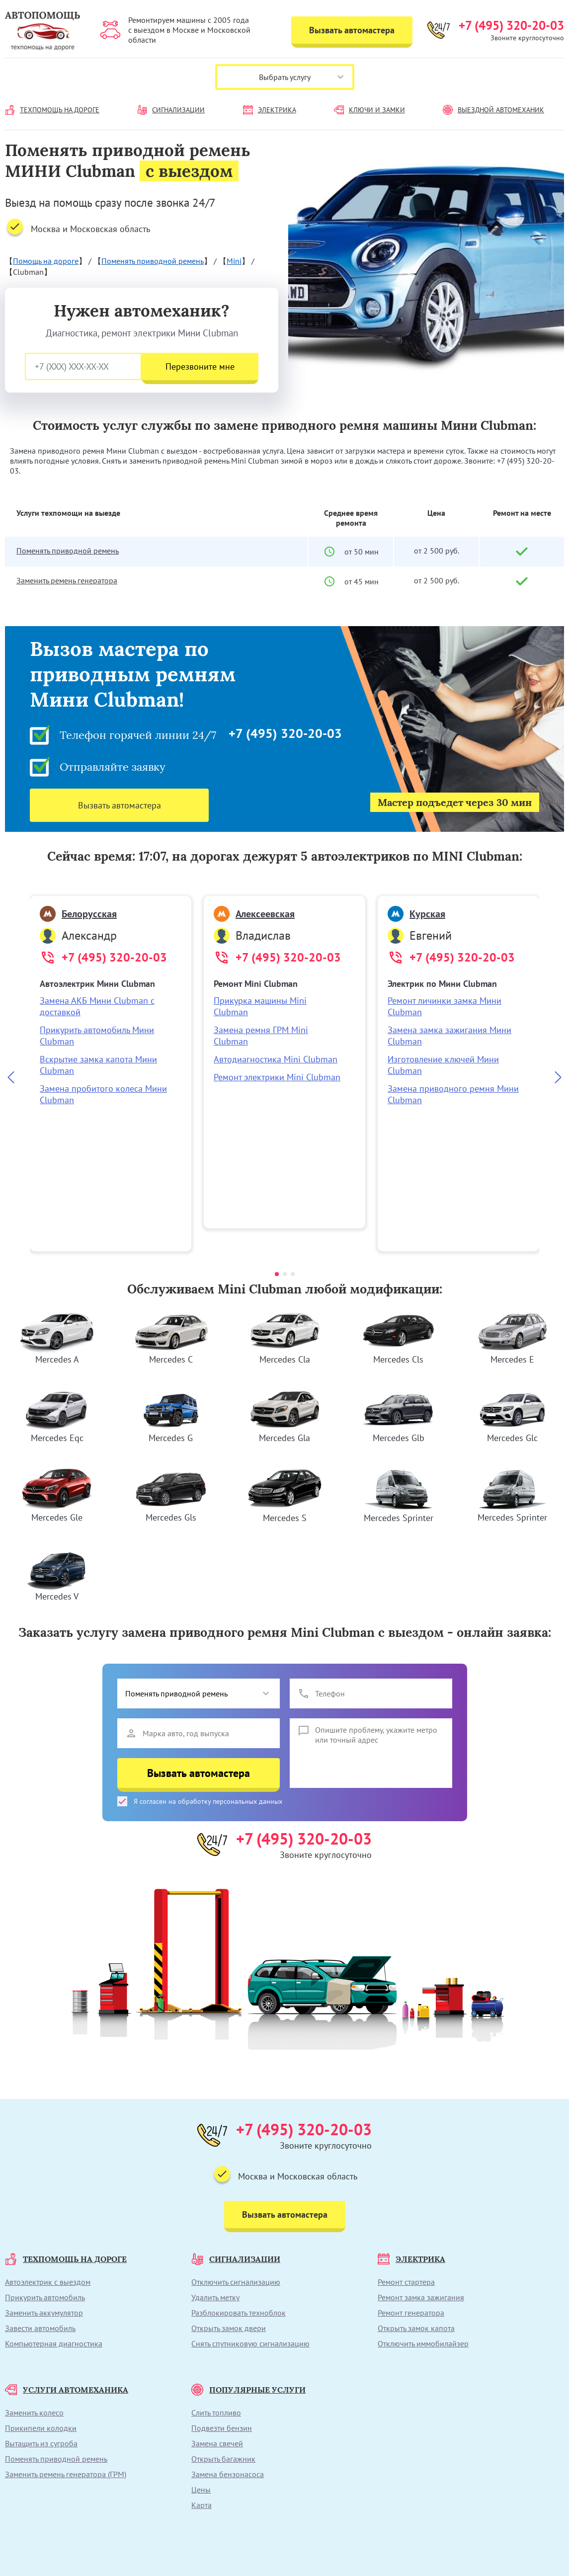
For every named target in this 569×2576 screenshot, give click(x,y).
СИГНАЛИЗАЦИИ (171, 110)
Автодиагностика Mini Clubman (275, 1059)
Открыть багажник (223, 2459)
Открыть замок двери (228, 2328)
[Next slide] (558, 1078)
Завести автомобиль (40, 2328)
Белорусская (78, 914)
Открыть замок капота (416, 2328)
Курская (416, 914)
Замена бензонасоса (227, 2474)
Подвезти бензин (221, 2428)
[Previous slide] (11, 1078)
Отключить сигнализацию (235, 2282)
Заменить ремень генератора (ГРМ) (65, 2474)
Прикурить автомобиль (45, 2297)
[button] (277, 1274)
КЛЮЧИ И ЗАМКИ (369, 110)
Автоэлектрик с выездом (47, 2282)
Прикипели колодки (41, 2428)
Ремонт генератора (411, 2313)
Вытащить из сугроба (41, 2443)
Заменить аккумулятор (44, 2313)
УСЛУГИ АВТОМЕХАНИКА (66, 2390)
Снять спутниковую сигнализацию (250, 2343)
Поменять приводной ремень (152, 261)
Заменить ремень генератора (66, 580)
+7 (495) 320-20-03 (511, 25)
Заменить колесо (34, 2412)
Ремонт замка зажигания (421, 2297)
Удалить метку (215, 2297)
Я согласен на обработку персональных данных (199, 1801)
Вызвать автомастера (352, 30)
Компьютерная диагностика (53, 2343)
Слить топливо (216, 2412)
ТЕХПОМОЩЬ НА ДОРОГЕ (52, 110)
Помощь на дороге (46, 261)
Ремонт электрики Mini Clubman (277, 1077)
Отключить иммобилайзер (423, 2343)
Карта (201, 2505)
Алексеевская (254, 914)
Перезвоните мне (200, 366)
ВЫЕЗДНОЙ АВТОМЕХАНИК (493, 110)
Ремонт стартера (406, 2282)
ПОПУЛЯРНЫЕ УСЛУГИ (248, 2390)
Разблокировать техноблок (238, 2313)
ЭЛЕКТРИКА (269, 110)
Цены (201, 2490)
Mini (234, 261)
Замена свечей (217, 2443)
